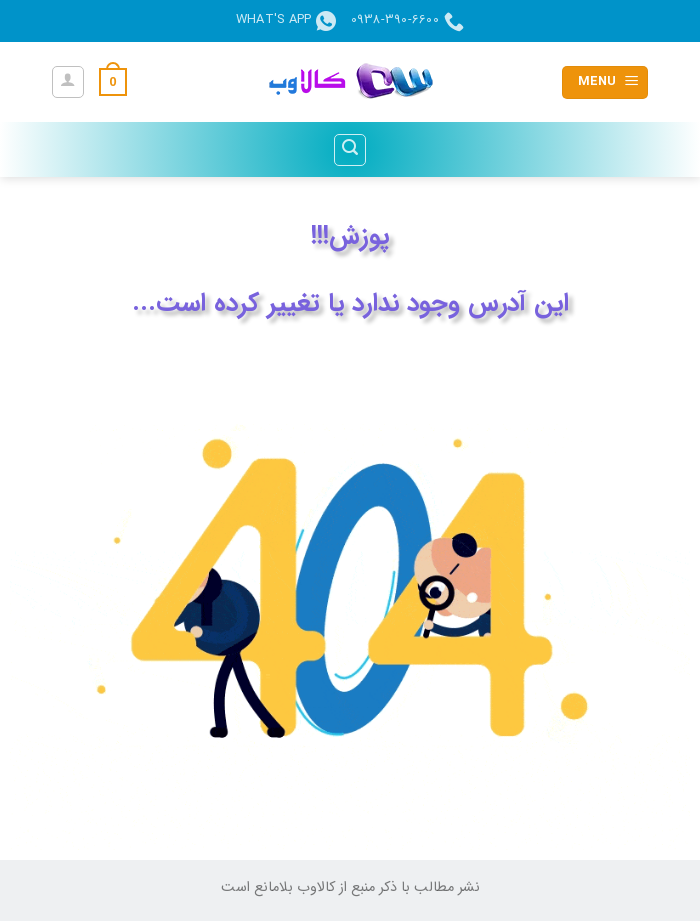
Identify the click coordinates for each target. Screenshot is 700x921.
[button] (605, 82)
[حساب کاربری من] (68, 82)
